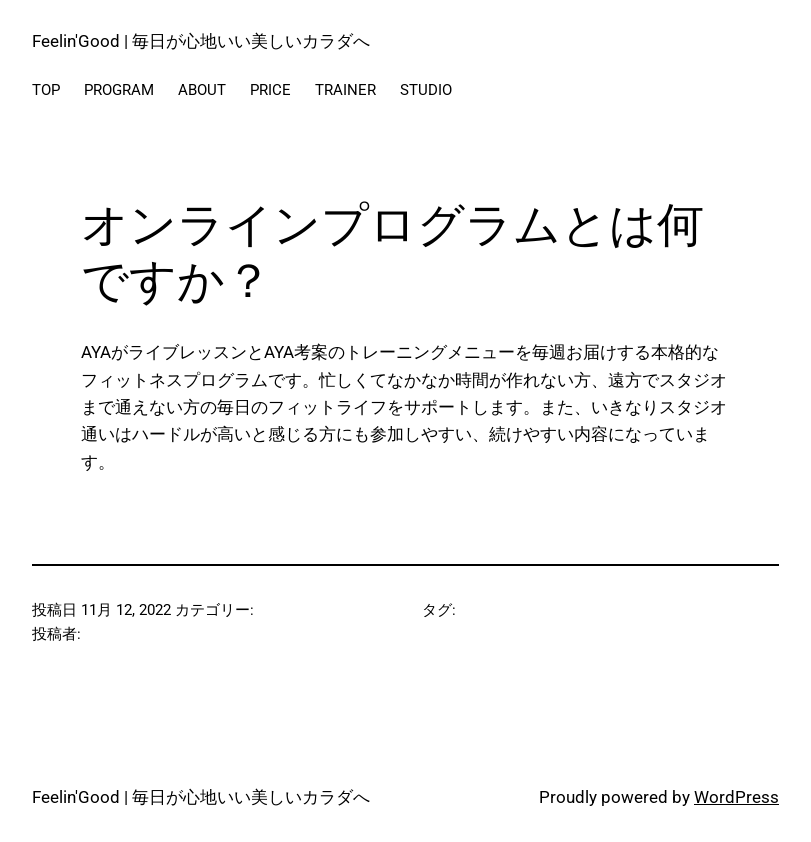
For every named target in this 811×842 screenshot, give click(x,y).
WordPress (736, 797)
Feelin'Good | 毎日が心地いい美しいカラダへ (201, 41)
